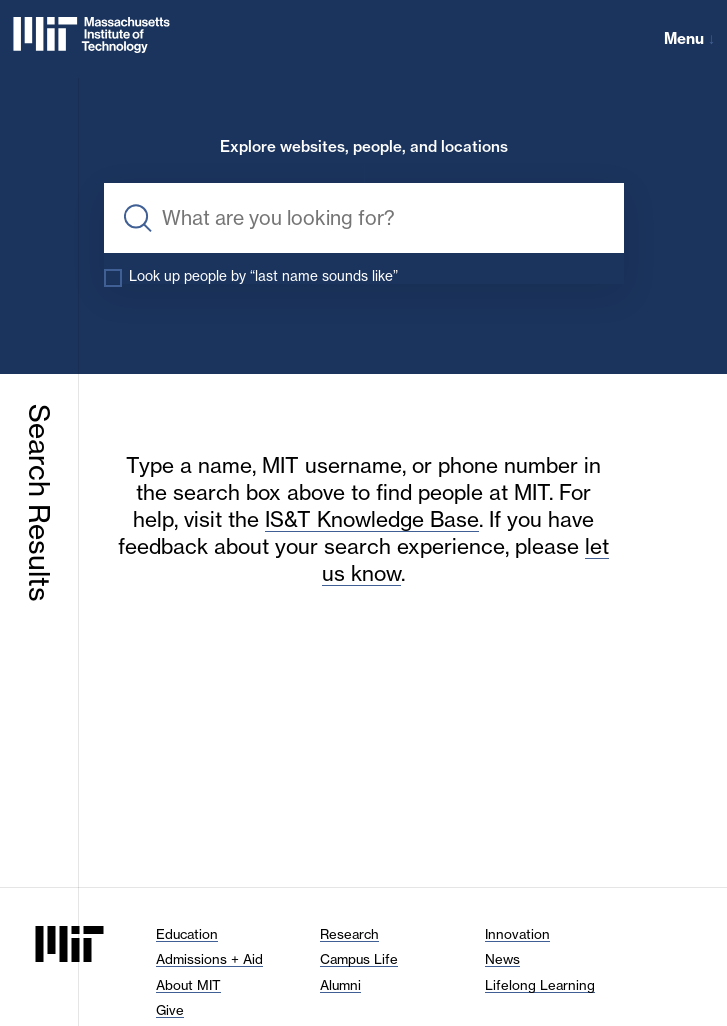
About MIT (188, 985)
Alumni (340, 985)
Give (170, 1010)
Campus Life (359, 959)
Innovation (517, 934)
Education (187, 934)
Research (349, 934)
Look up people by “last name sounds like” (263, 276)
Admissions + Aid (209, 959)
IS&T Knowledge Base (372, 519)
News (502, 959)
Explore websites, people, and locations (364, 147)
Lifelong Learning (540, 985)
